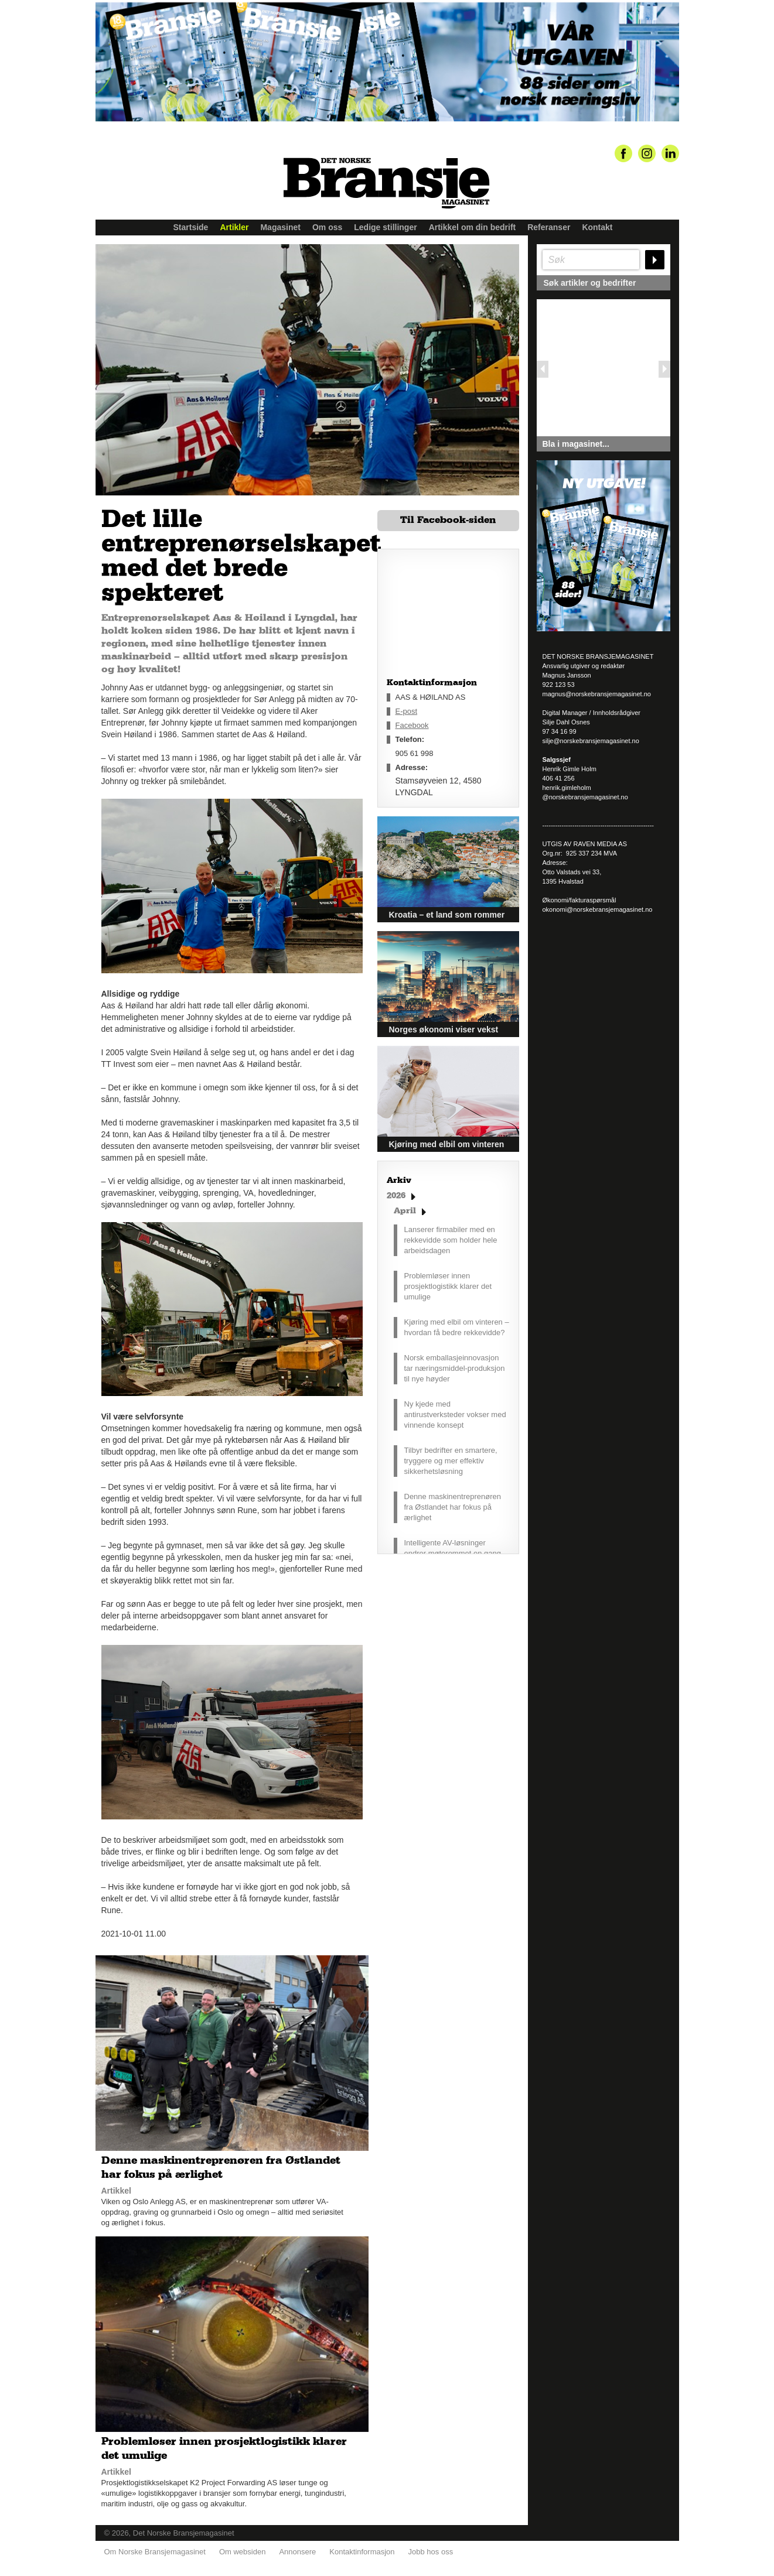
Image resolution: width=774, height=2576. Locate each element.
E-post (406, 711)
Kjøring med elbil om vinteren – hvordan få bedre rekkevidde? (456, 1327)
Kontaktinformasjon (361, 2547)
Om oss (327, 227)
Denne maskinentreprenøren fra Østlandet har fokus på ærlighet (452, 1507)
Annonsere (297, 2547)
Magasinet (280, 227)
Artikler (234, 227)
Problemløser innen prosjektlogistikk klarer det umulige (448, 1286)
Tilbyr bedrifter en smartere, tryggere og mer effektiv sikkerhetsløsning (450, 1461)
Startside (191, 227)
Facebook (412, 725)
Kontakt (597, 227)
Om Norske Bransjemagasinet (155, 2547)
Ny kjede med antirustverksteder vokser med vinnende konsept (455, 1414)
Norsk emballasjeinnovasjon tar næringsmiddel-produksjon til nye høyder (454, 1368)
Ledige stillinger (385, 227)
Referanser (548, 227)
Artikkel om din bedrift (472, 227)
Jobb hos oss (431, 2547)
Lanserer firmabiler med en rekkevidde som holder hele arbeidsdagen (450, 1240)
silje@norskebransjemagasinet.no (591, 740)
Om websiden (242, 2547)
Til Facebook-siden (448, 520)
